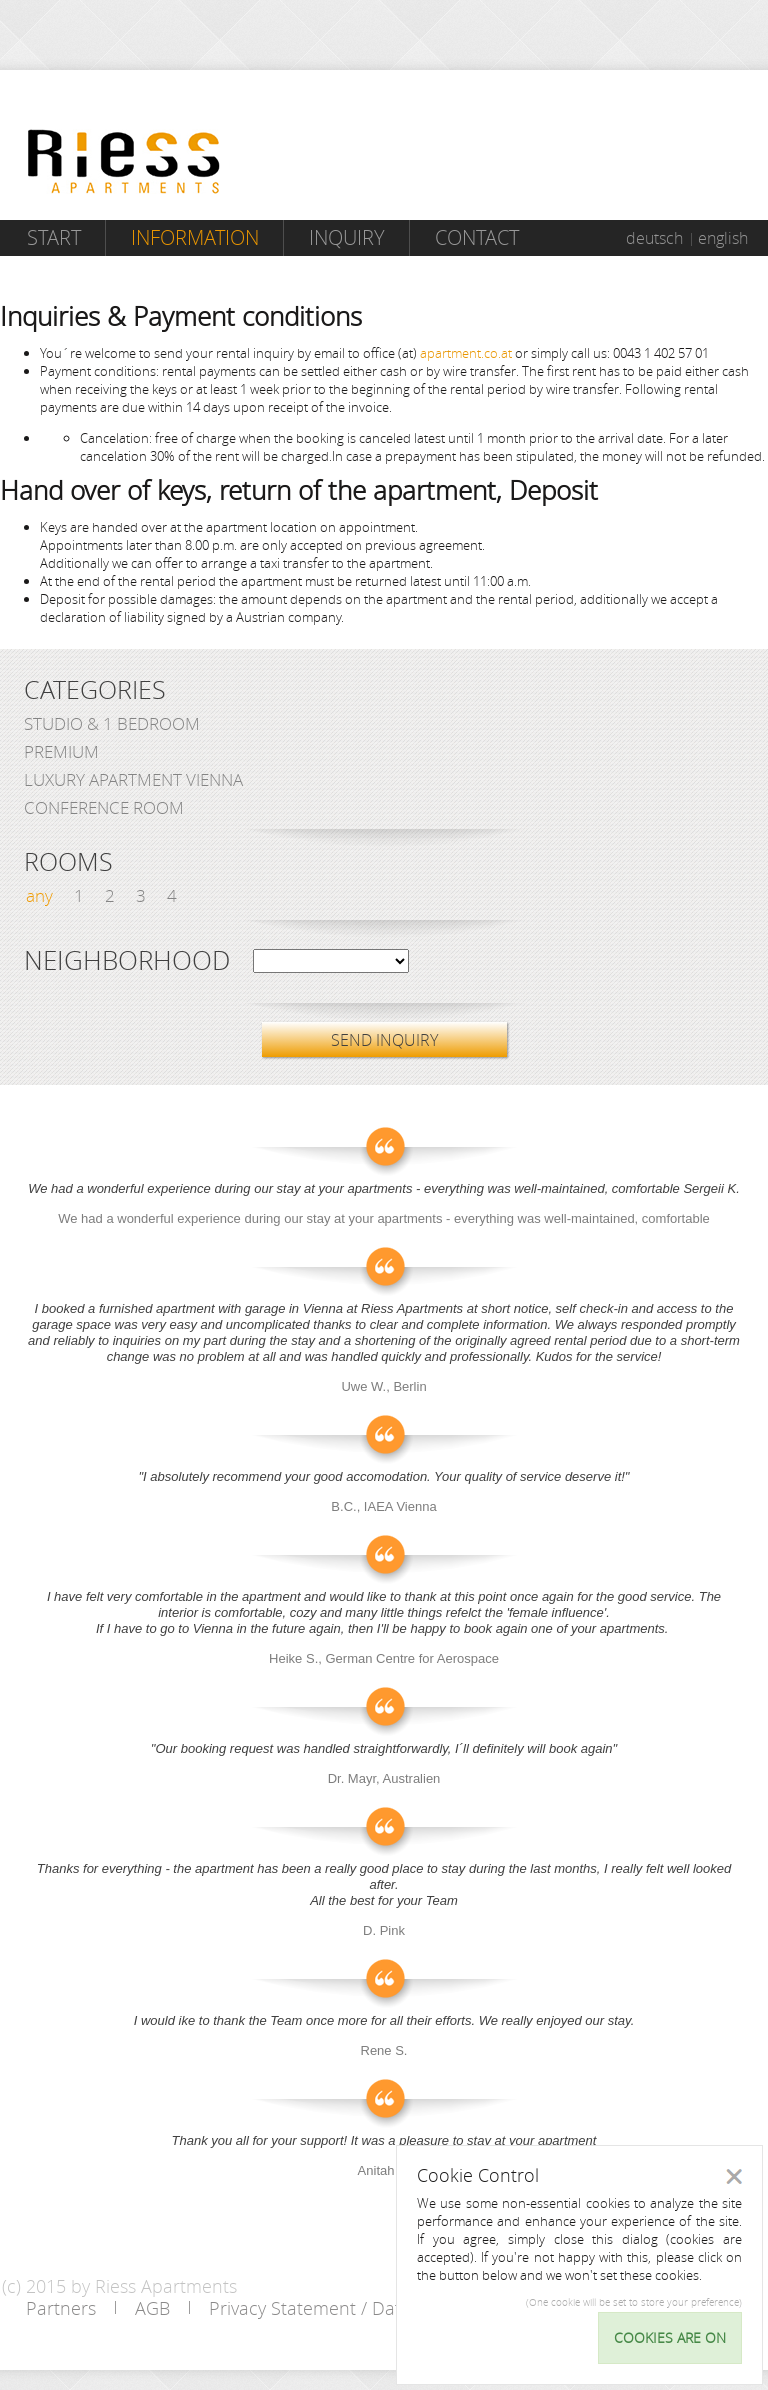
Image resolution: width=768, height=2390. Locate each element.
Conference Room (104, 807)
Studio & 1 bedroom (112, 723)
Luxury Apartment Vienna (133, 779)
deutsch (654, 238)
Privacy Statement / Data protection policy (381, 2308)
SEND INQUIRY (384, 1040)
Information (195, 237)
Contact (477, 237)
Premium (61, 751)
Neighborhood (127, 961)
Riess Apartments (124, 161)
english (723, 238)
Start (54, 237)
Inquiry (347, 237)
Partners (61, 2308)
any (39, 895)
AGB (152, 2308)
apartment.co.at (466, 353)
